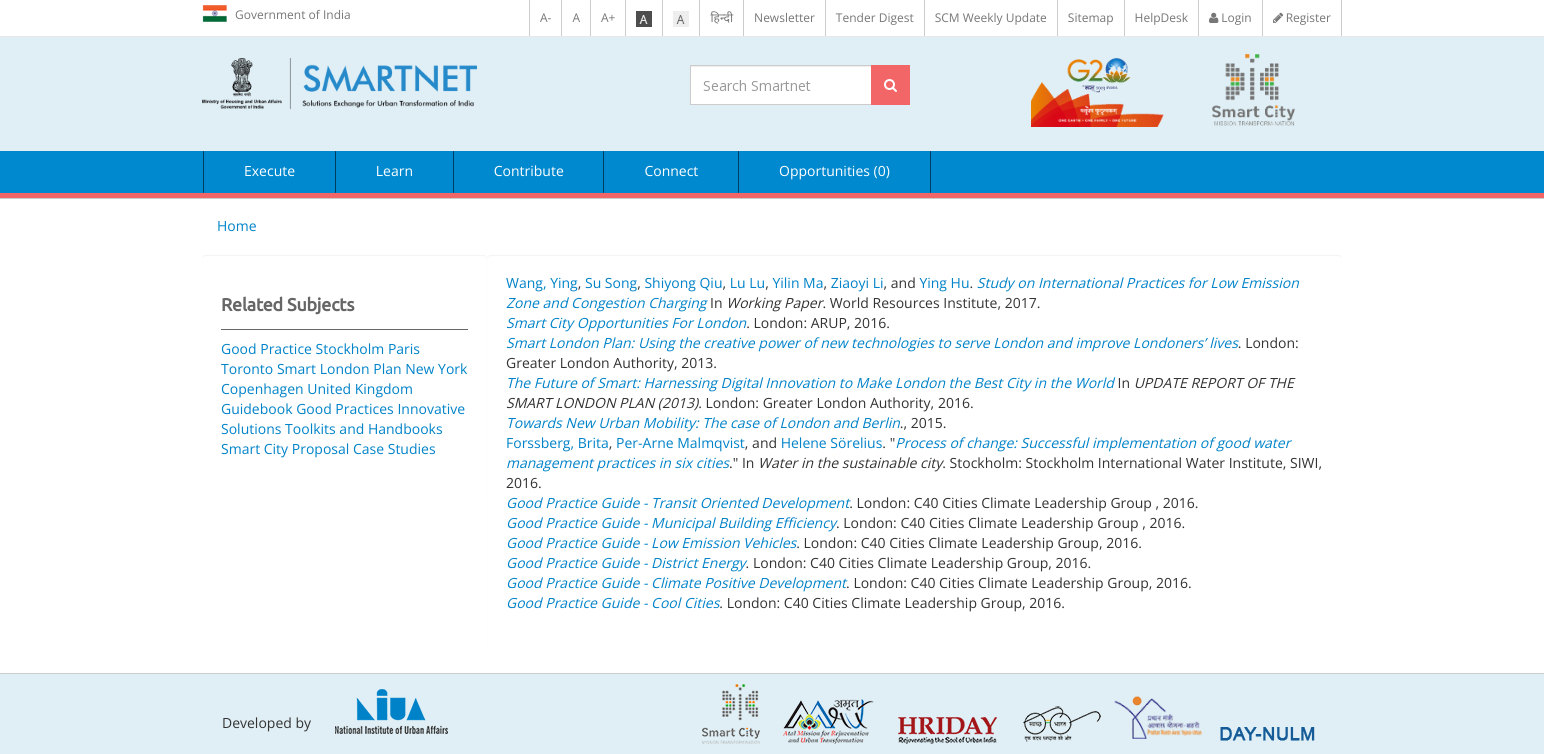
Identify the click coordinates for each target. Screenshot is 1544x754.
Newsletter (784, 17)
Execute (269, 171)
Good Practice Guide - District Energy (626, 563)
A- (545, 17)
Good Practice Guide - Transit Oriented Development (677, 503)
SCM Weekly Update (991, 17)
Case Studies (394, 449)
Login (1230, 17)
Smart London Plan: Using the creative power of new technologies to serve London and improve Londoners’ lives (872, 343)
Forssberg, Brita (557, 443)
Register (1302, 17)
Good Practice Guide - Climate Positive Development (676, 583)
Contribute (529, 171)
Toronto (247, 369)
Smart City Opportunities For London (626, 323)
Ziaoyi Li (857, 283)
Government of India (276, 14)
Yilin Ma (797, 283)
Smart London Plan (339, 369)
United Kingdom (360, 389)
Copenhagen (262, 389)
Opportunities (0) (834, 171)
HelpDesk (1161, 17)
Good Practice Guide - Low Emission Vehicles (651, 543)
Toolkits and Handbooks (364, 429)
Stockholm (350, 349)
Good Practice (266, 349)
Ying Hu (944, 283)
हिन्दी (721, 17)
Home (237, 226)
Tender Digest (875, 17)
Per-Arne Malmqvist (680, 443)
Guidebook (257, 409)
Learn (394, 171)
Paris (404, 349)
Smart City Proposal (285, 449)
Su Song (611, 283)
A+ (608, 17)
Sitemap (1091, 17)
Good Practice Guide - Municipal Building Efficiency (671, 523)
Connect (671, 171)
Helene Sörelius (832, 443)
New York (436, 369)
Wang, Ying (542, 283)
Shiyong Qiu (683, 283)
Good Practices (345, 409)
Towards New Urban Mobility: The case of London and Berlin (703, 423)
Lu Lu (747, 283)
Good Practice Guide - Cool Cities (612, 603)
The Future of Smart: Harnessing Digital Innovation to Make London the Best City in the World (810, 383)
